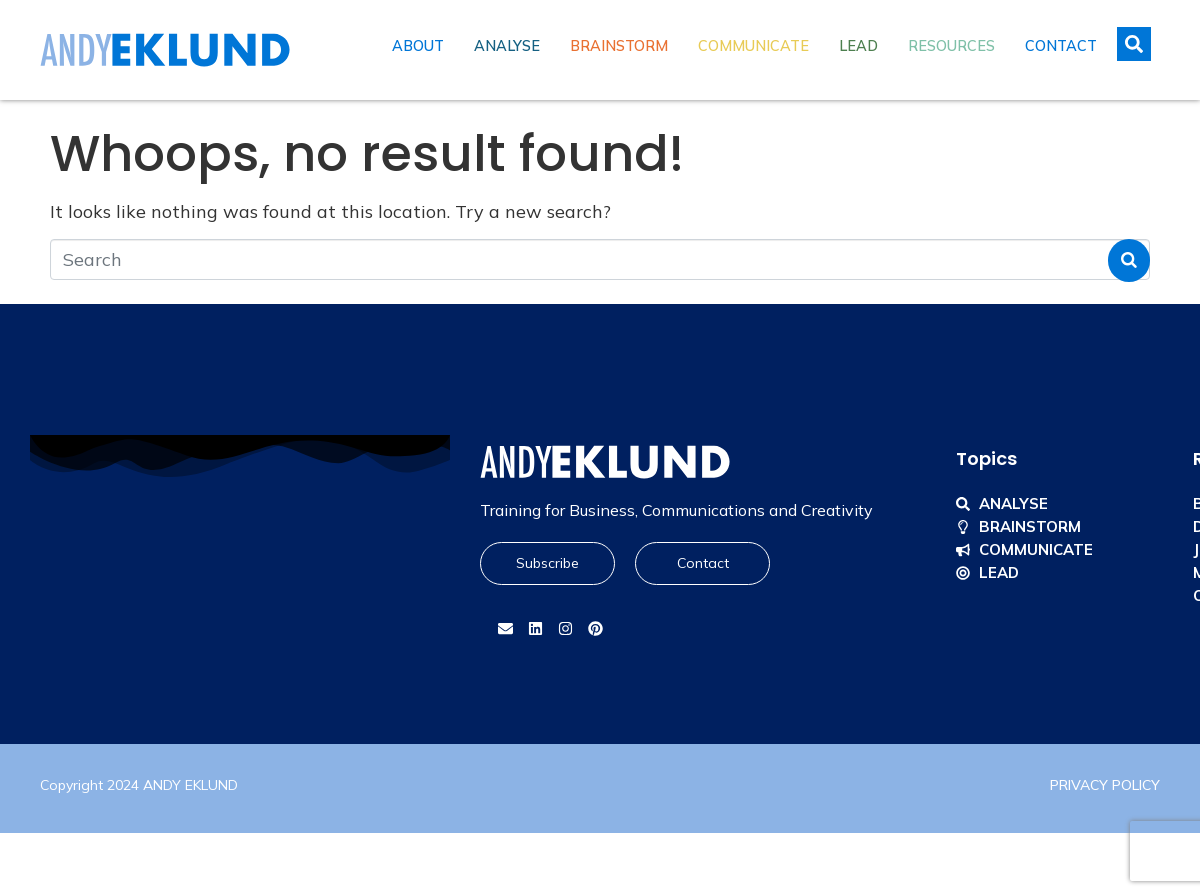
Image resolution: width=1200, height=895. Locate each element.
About (418, 46)
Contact (1061, 46)
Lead (858, 46)
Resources (951, 46)
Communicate (753, 46)
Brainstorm (619, 46)
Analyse (507, 46)
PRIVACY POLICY (1105, 785)
